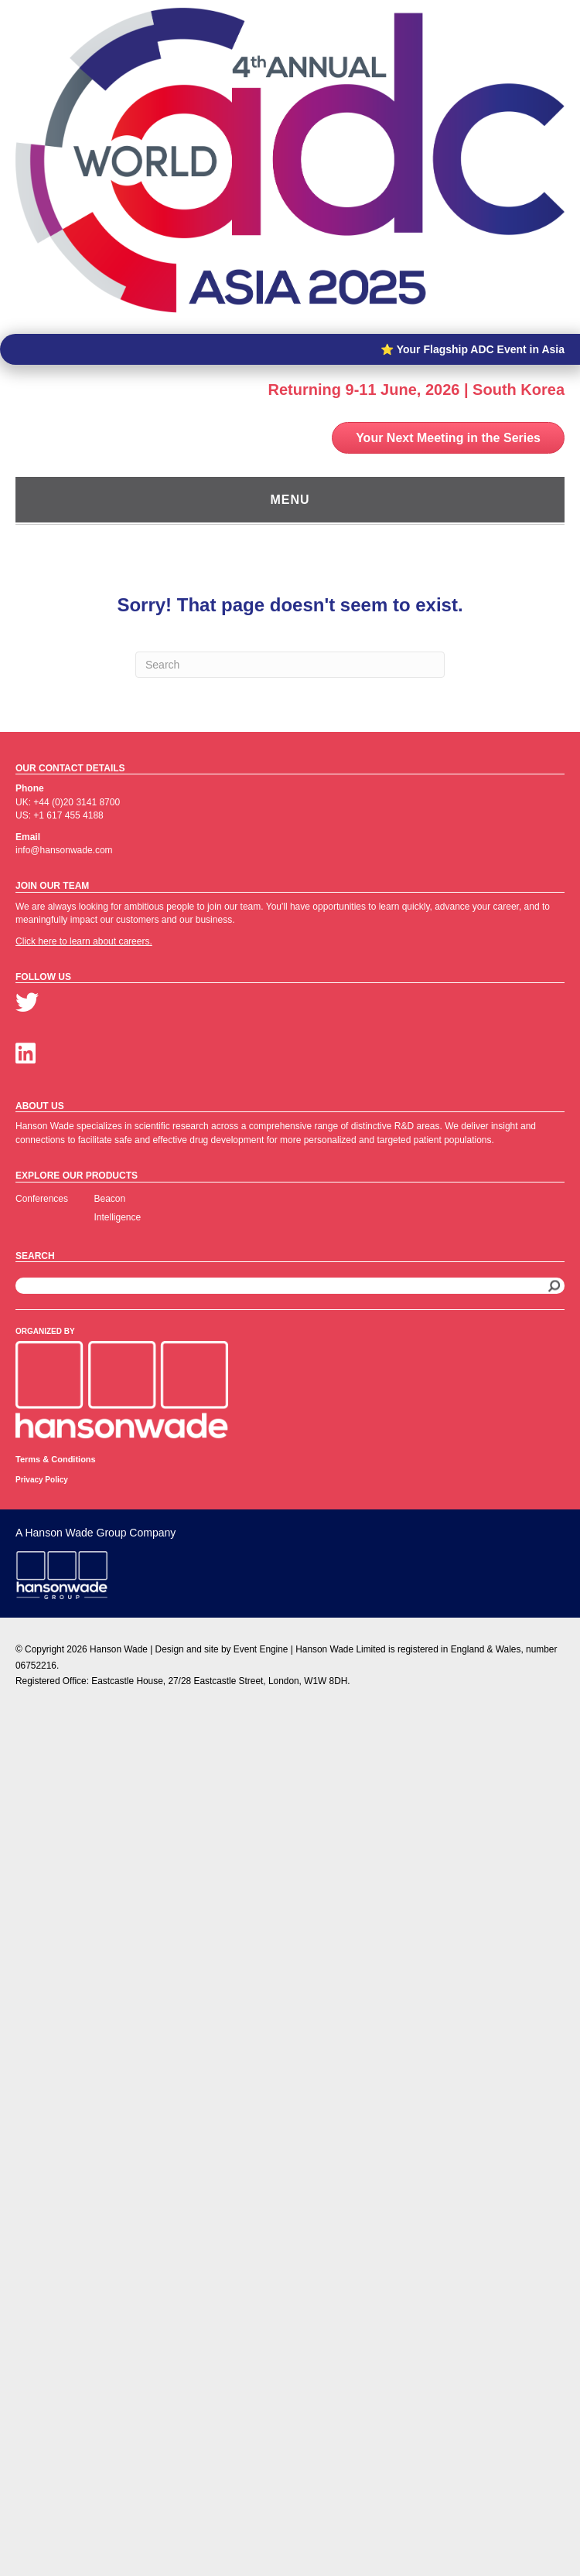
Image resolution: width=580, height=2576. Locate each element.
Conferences (41, 1198)
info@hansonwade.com (64, 850)
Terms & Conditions (55, 1459)
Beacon (110, 1198)
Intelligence (118, 1217)
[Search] (290, 665)
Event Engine (261, 1649)
